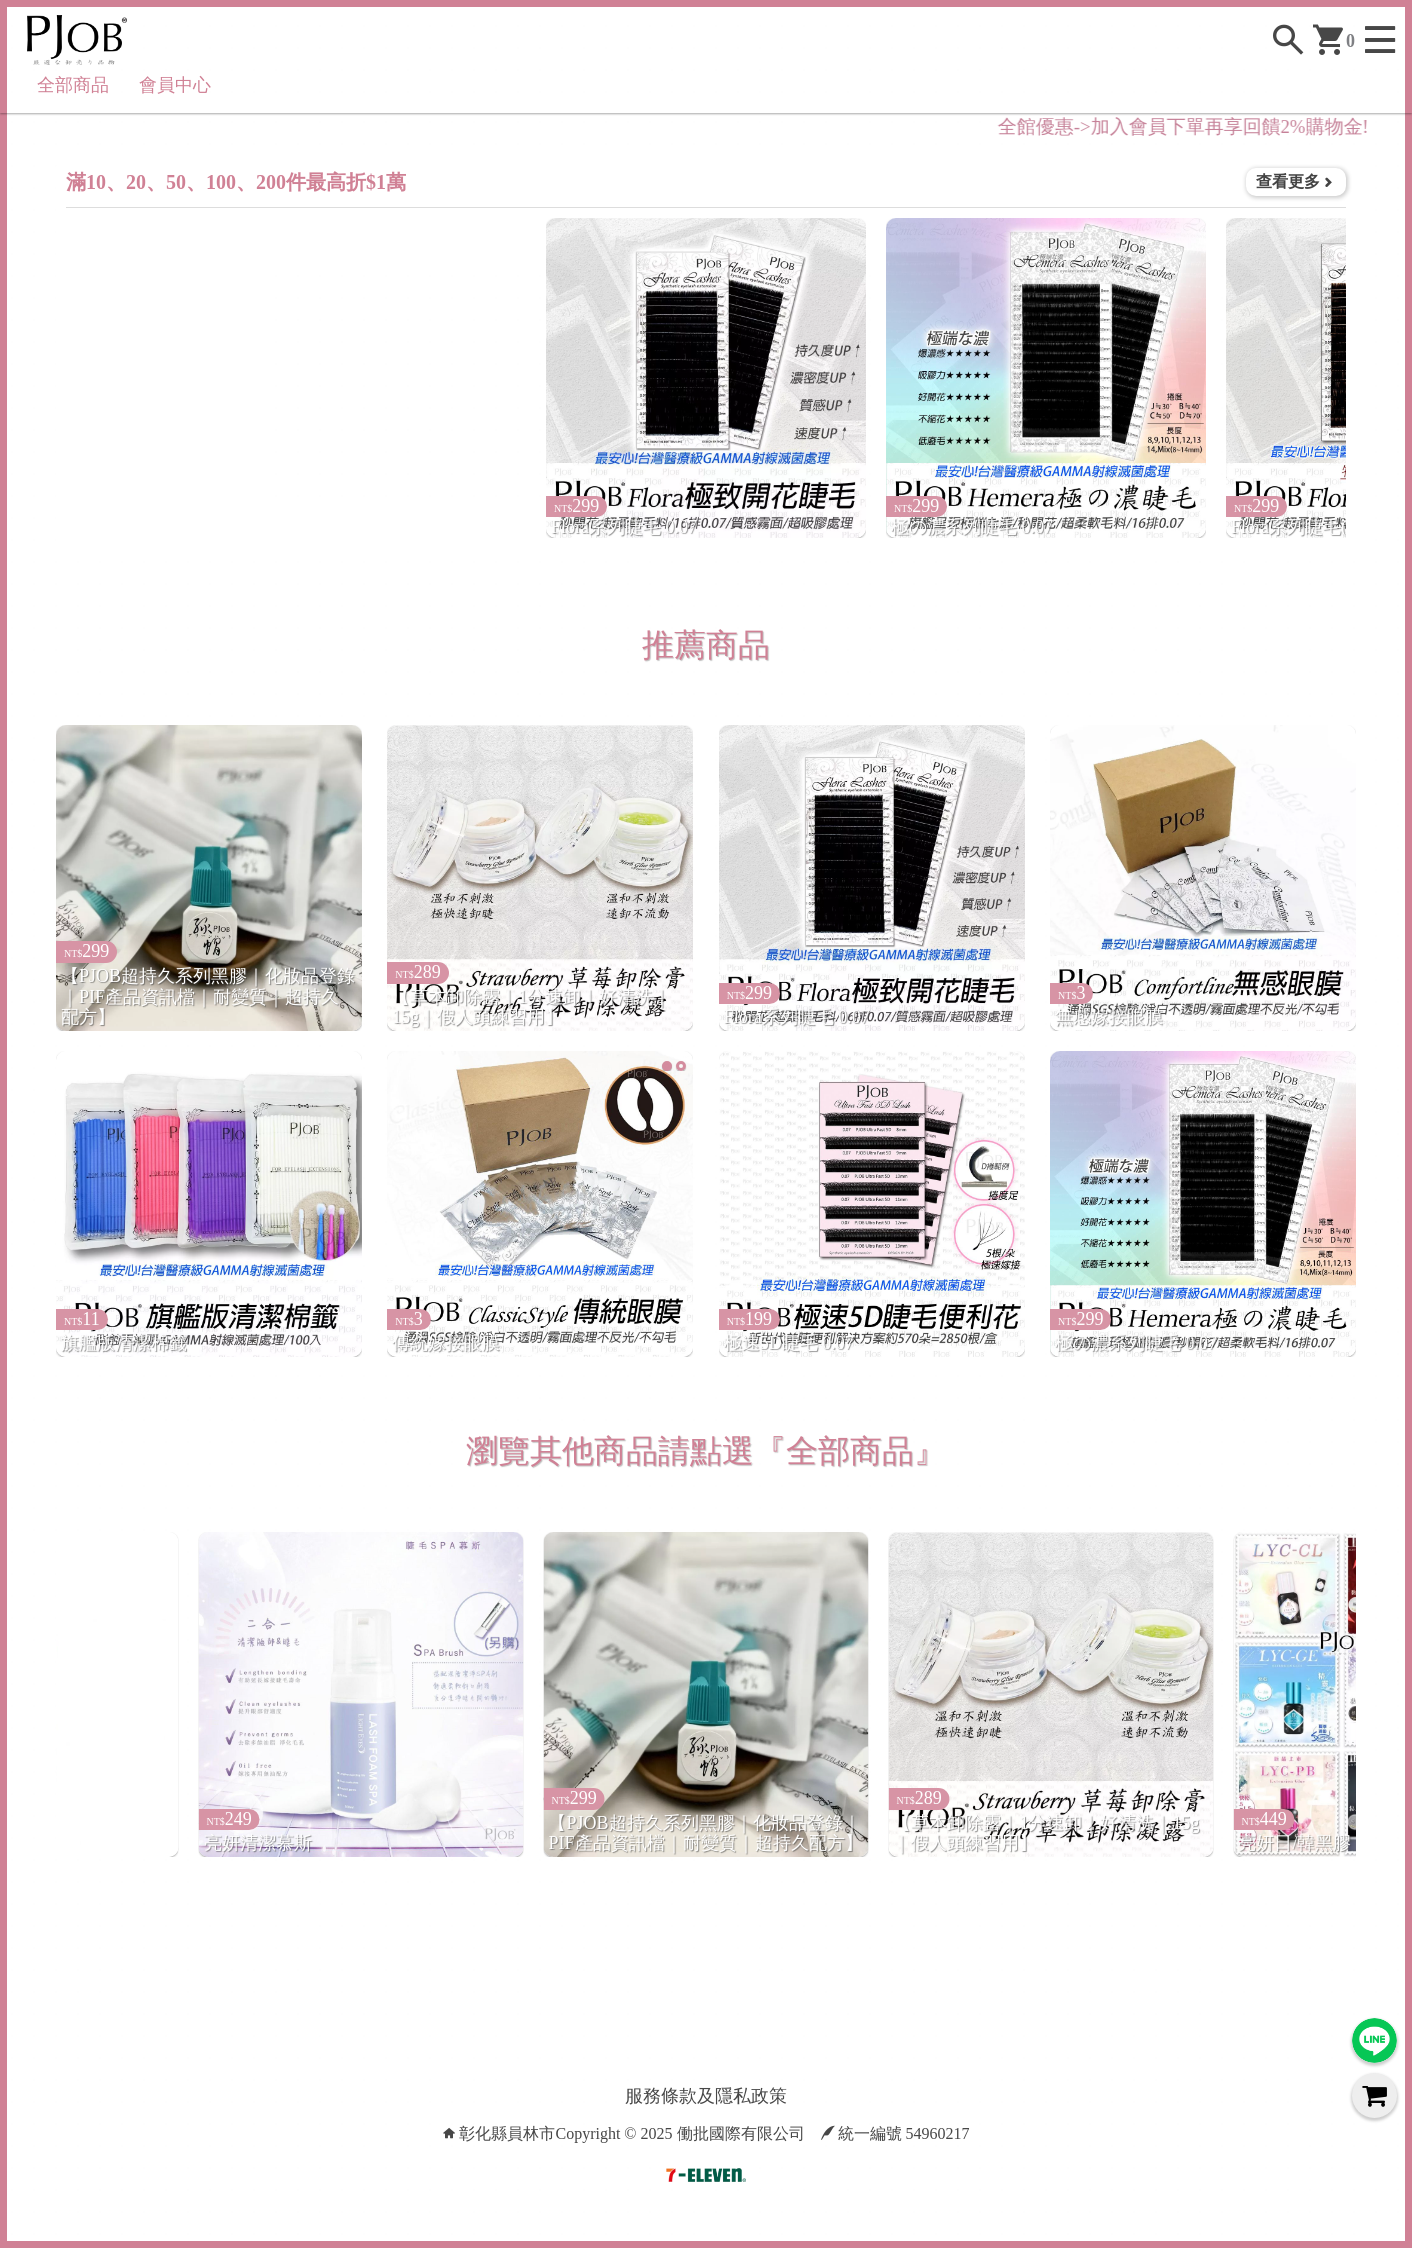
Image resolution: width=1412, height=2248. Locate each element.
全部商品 (73, 85)
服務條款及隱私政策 (706, 2096)
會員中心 (175, 85)
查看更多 (1296, 181)
